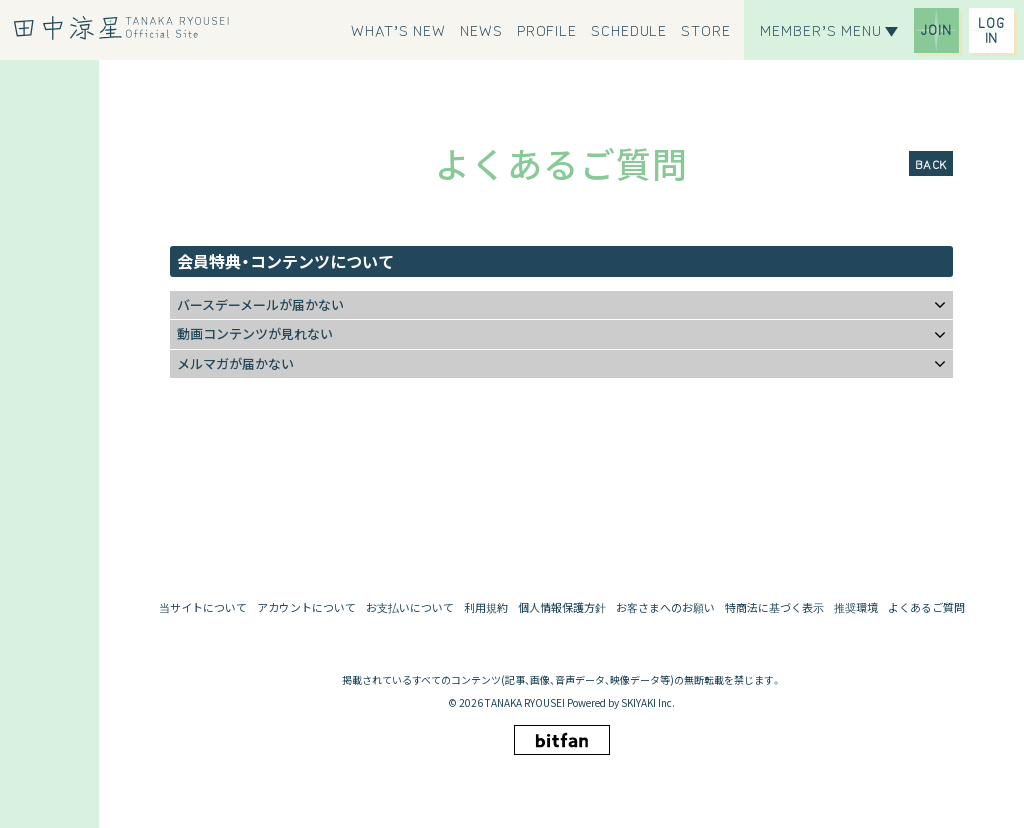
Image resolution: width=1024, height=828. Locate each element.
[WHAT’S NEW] (398, 30)
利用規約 (486, 607)
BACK (931, 163)
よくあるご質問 (926, 607)
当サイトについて (203, 607)
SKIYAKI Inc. (648, 702)
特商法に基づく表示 (774, 607)
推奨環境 (856, 607)
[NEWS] (481, 30)
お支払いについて (410, 607)
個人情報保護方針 (562, 607)
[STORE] (706, 30)
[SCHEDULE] (629, 30)
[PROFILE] (547, 30)
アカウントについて (306, 607)
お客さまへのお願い (665, 607)
